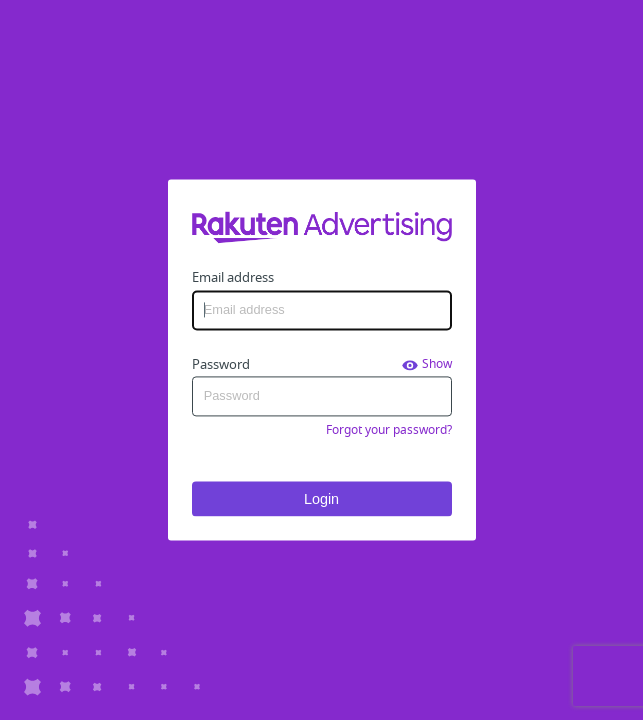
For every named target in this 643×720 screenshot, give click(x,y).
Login (321, 499)
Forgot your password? (389, 430)
